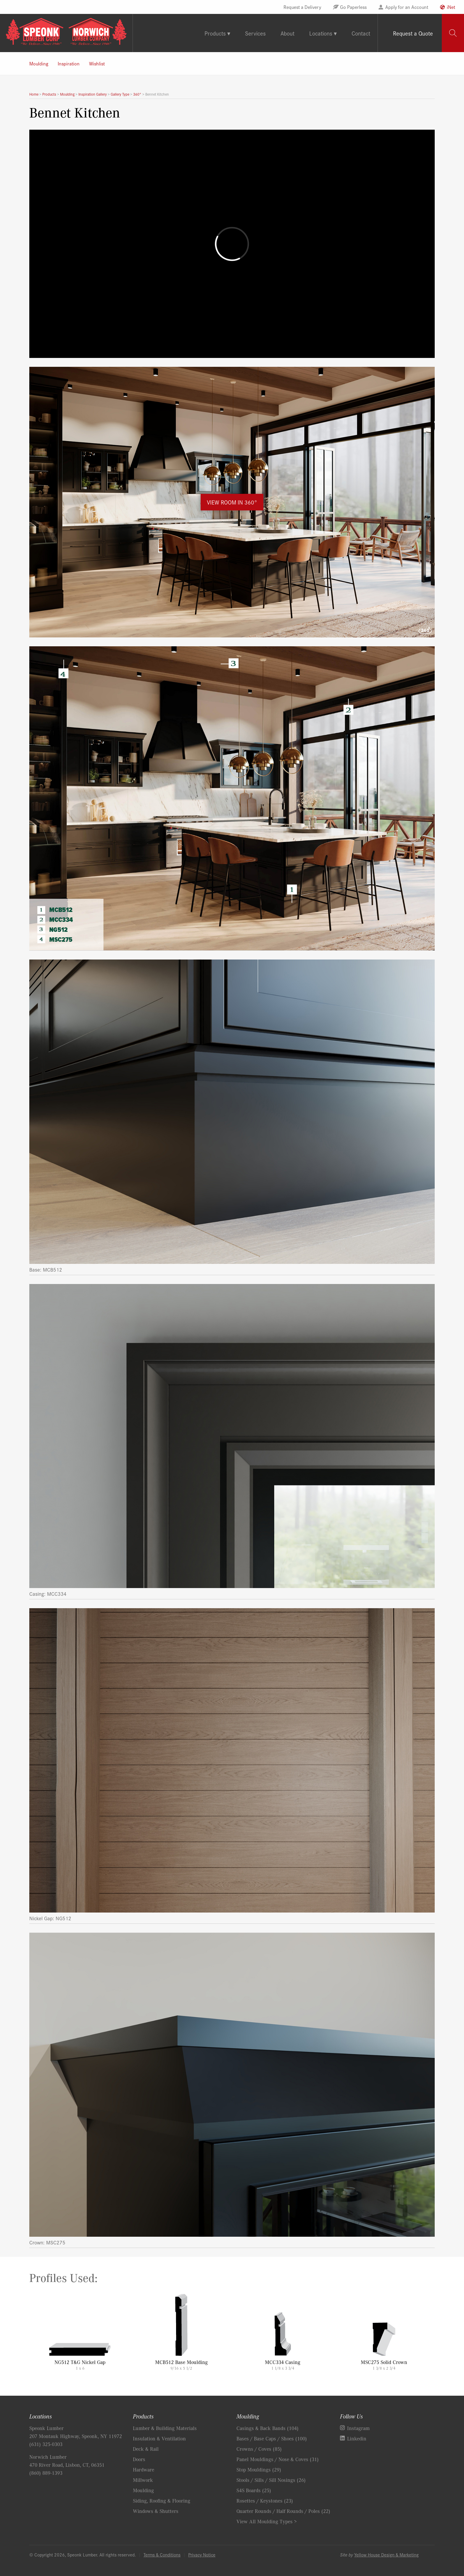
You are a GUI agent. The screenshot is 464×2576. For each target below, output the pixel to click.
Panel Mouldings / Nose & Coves (277, 2459)
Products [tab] (215, 33)
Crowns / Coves (259, 2448)
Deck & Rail (146, 2448)
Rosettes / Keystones (264, 2500)
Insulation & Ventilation (159, 2438)
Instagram (358, 2428)
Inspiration (69, 63)
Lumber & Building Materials (165, 2428)
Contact (361, 33)
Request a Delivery (302, 6)
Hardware (143, 2469)
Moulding (38, 63)
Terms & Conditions (162, 2554)
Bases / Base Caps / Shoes (271, 2438)
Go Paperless (353, 6)
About (287, 33)
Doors (139, 2459)
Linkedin (356, 2438)
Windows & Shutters (155, 2510)
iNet (451, 6)
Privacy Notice (201, 2554)
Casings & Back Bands (267, 2428)
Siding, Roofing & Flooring (161, 2500)
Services (255, 33)
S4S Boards (253, 2490)
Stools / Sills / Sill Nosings (271, 2479)
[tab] (453, 33)
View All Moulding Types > (266, 2521)
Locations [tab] (320, 33)
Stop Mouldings (258, 2469)
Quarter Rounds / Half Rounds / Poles (283, 2510)
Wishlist (97, 63)
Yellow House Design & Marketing (386, 2554)
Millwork (143, 2479)
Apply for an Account (406, 6)
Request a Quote (413, 33)
